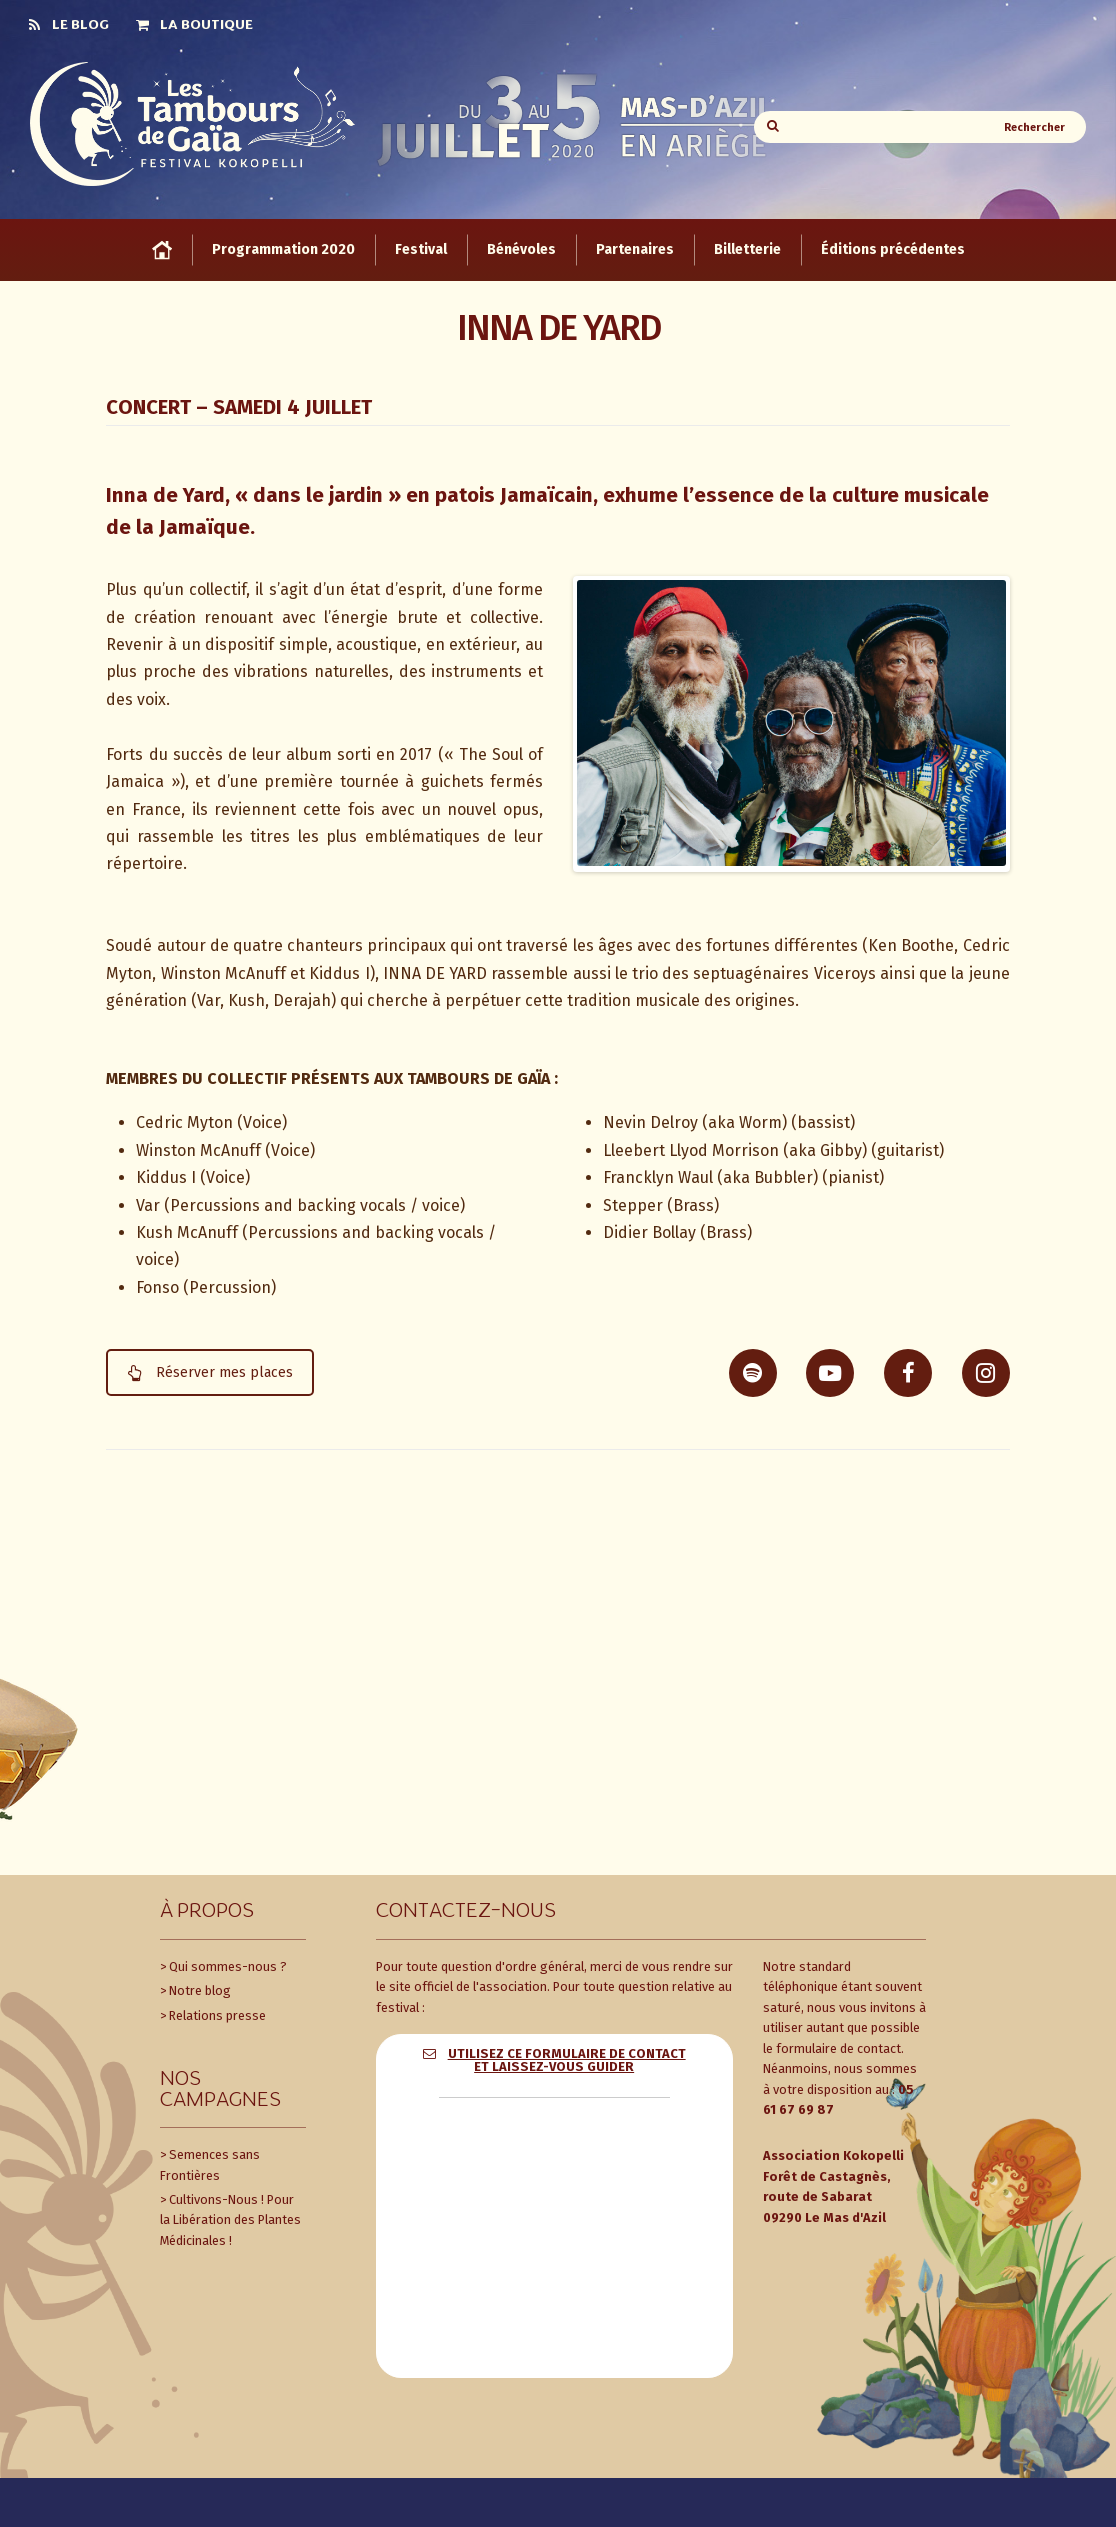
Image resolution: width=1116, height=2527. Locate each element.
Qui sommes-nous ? (228, 1964)
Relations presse (217, 2013)
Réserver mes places (210, 1370)
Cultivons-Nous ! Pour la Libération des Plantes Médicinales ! (230, 2218)
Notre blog (200, 1988)
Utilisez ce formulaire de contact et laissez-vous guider (567, 2058)
